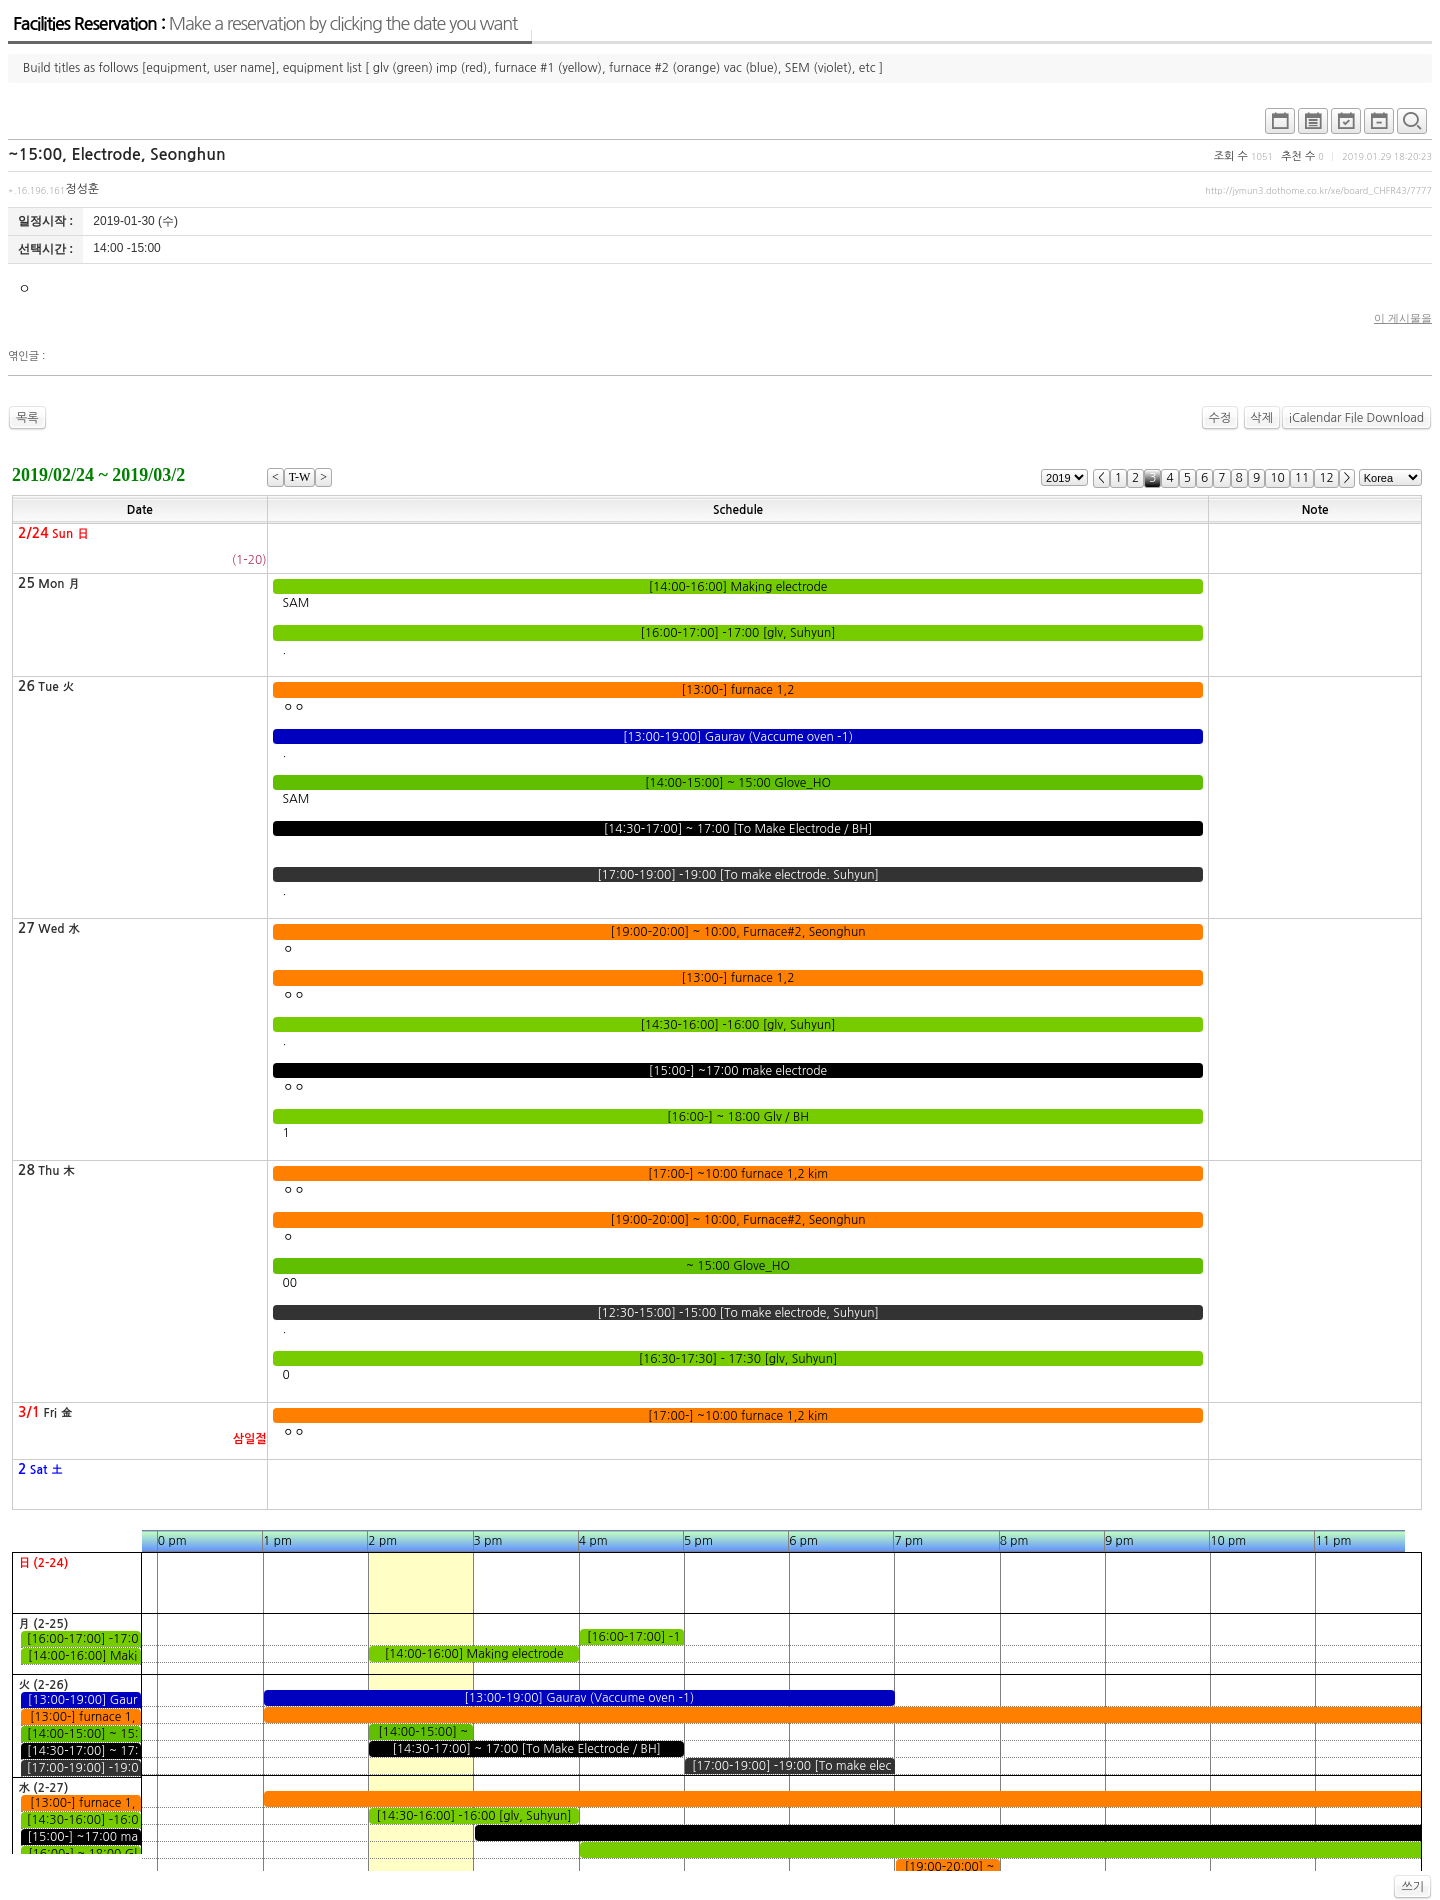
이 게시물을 (1403, 318)
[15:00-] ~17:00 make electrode (738, 1071)
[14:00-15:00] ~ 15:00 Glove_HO (738, 783)
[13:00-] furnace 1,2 (738, 690)
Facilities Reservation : (265, 24)
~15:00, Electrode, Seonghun (117, 154)
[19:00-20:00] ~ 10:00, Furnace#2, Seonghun (738, 932)
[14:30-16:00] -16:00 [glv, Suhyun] (738, 1025)
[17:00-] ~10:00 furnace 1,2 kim (738, 1174)
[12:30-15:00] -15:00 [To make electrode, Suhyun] (738, 1313)
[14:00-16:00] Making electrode (737, 587)
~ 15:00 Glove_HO (738, 1266)
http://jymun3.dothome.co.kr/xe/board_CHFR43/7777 (1318, 190)
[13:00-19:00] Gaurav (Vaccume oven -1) (738, 737)
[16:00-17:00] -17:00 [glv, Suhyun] (738, 633)
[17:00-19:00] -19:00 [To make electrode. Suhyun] (738, 875)
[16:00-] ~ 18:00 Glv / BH (738, 1117)
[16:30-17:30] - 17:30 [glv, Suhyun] (737, 1359)
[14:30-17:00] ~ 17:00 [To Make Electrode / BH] (737, 829)
